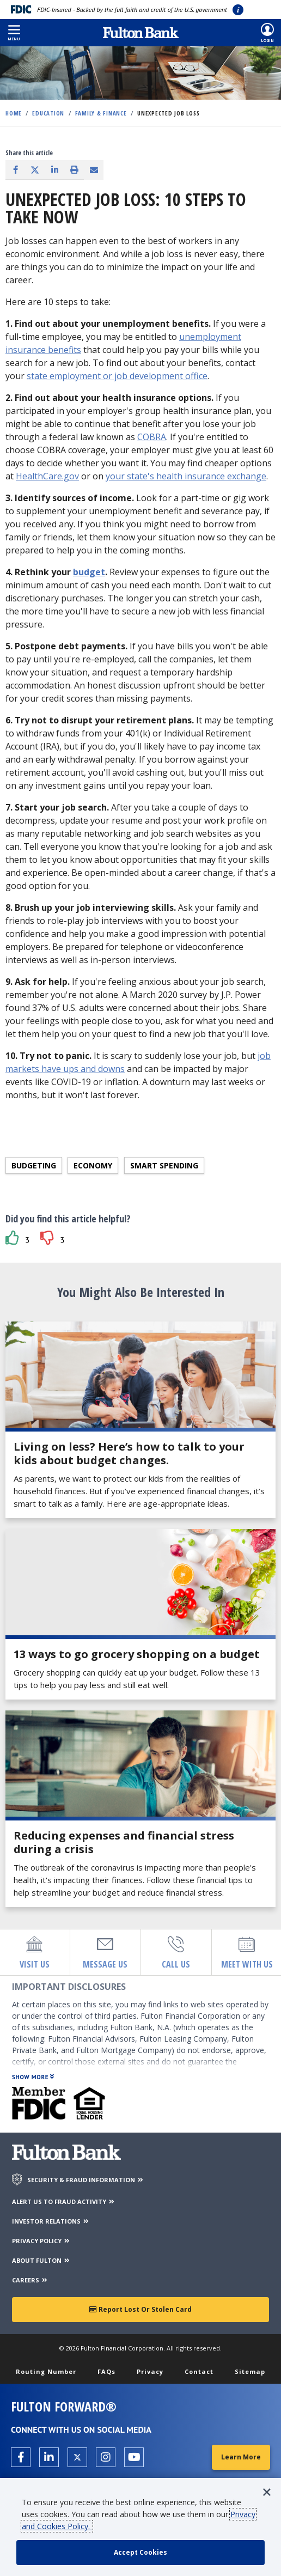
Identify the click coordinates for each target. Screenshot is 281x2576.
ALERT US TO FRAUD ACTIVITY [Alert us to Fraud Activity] (63, 2201)
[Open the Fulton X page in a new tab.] (77, 2457)
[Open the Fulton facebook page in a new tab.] (20, 2457)
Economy (93, 1165)
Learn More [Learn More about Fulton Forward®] (241, 2457)
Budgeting (33, 1165)
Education (48, 113)
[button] (14, 32)
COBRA (151, 437)
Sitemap (250, 2371)
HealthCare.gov (47, 476)
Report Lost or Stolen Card (140, 2309)
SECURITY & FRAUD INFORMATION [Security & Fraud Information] (85, 2180)
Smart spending (164, 1165)
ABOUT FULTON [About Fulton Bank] (41, 2260)
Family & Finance (101, 113)
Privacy (150, 2371)
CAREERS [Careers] (30, 2280)
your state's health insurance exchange (186, 476)
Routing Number (46, 2371)
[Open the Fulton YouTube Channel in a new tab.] (134, 2457)
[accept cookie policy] (140, 2552)
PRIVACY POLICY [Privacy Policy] (41, 2241)
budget (89, 572)
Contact (199, 2371)
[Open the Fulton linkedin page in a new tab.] (49, 2457)
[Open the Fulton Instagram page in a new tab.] (105, 2457)
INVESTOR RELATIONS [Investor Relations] (51, 2221)
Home (13, 113)
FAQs (106, 2371)
